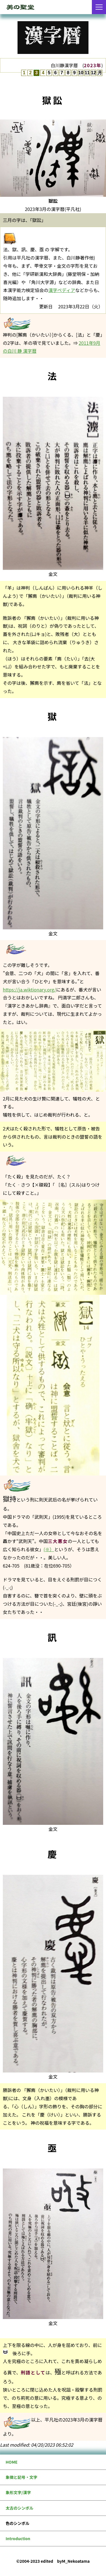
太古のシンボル (19, 2508)
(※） (49, 1549)
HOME (12, 2462)
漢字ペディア (61, 290)
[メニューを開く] (99, 7)
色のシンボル (17, 2523)
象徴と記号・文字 (21, 2477)
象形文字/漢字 (18, 2492)
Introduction (18, 2538)
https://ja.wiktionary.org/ (29, 989)
